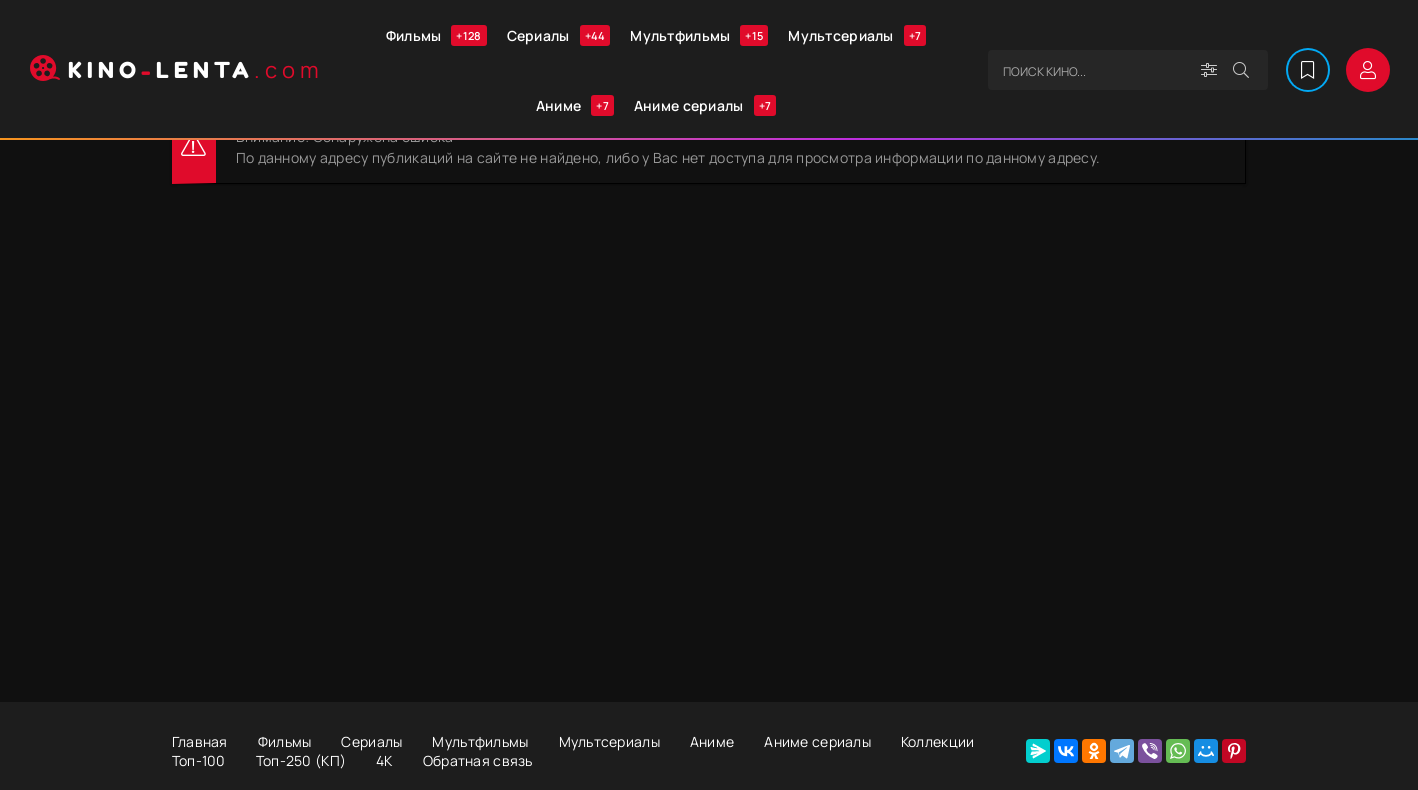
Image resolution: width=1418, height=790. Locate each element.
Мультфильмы (699, 35)
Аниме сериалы (705, 105)
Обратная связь (478, 760)
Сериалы (559, 35)
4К (384, 760)
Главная (200, 741)
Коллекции (938, 741)
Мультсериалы (857, 35)
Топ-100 (199, 760)
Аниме (575, 105)
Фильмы (436, 35)
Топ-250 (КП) (301, 760)
